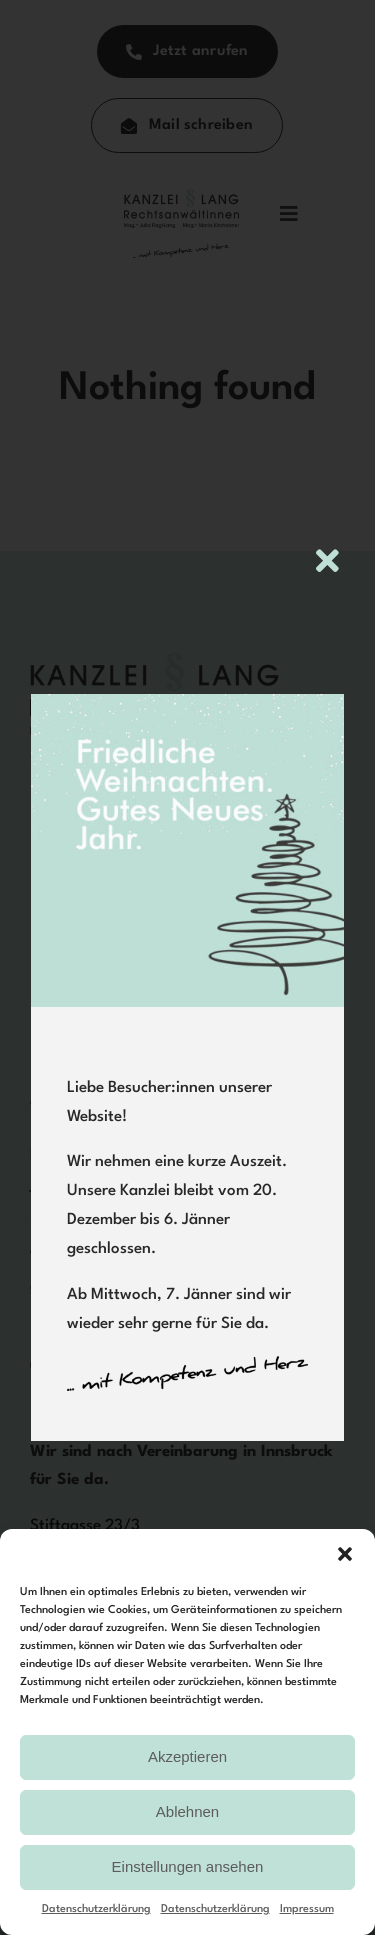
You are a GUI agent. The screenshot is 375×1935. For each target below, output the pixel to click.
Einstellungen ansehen (188, 1866)
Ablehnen (187, 1811)
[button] (345, 1554)
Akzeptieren (187, 1756)
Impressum (307, 1909)
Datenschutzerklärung (96, 1909)
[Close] (327, 560)
